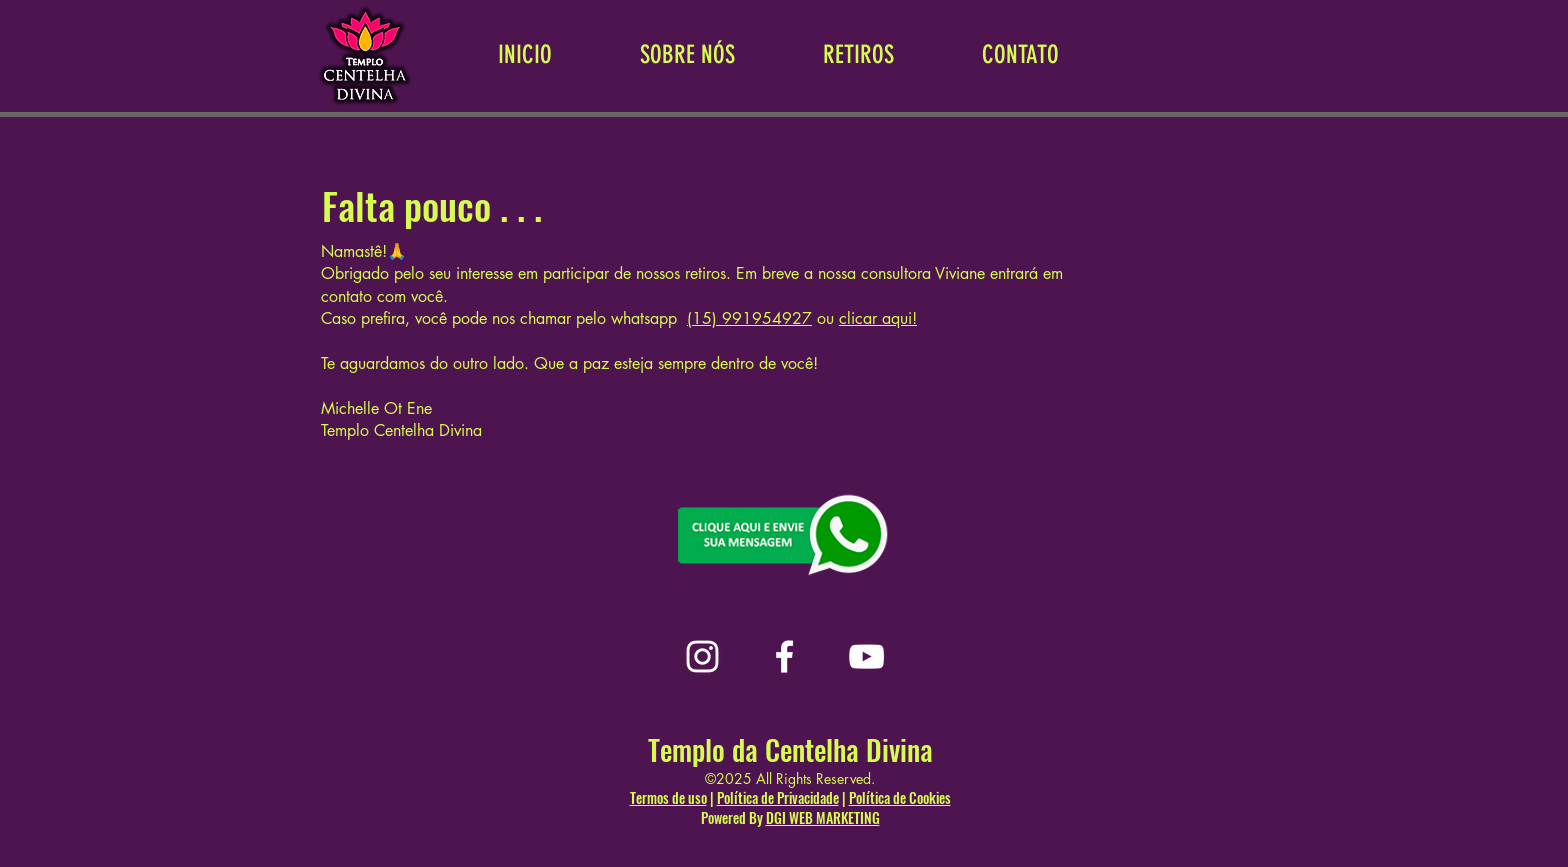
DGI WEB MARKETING (823, 817)
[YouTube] (866, 656)
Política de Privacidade (778, 797)
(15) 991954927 (749, 318)
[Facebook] (784, 656)
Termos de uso (668, 797)
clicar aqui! (878, 318)
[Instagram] (702, 656)
